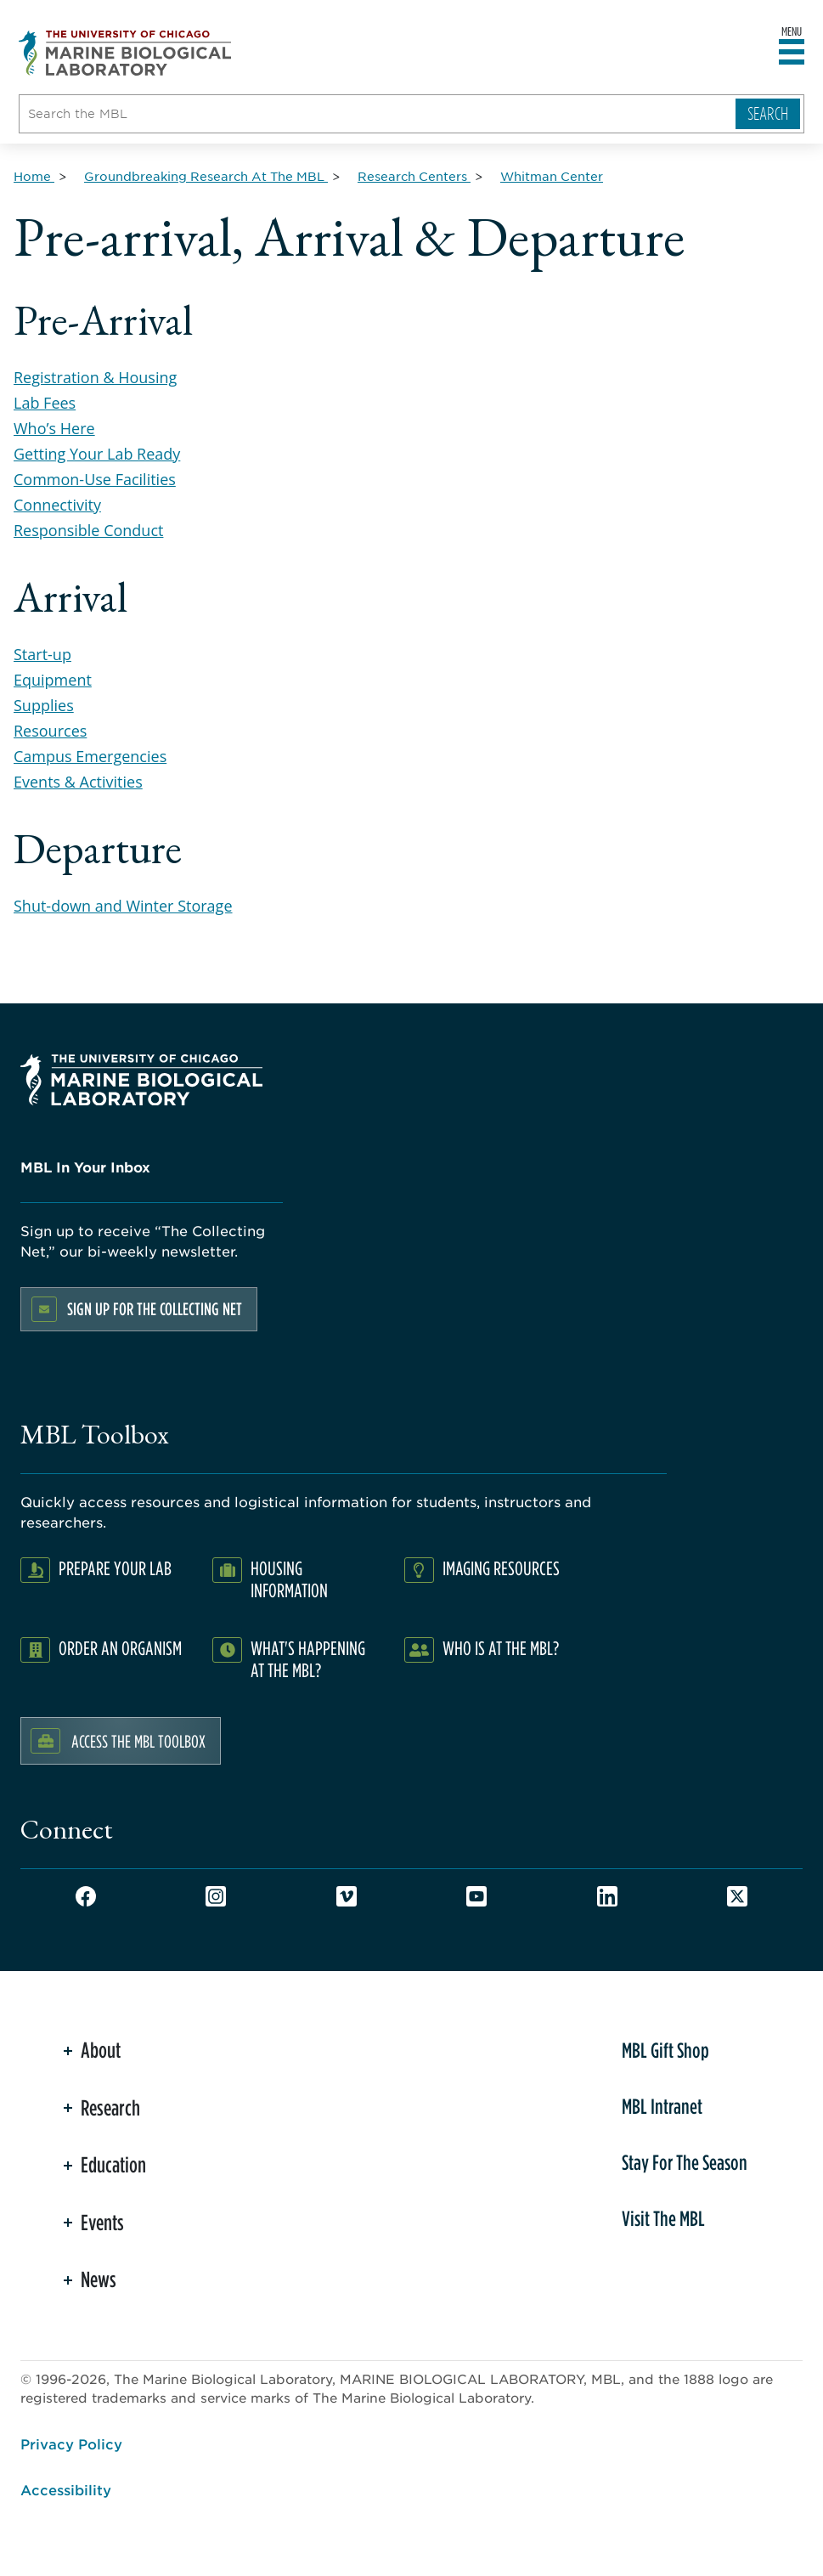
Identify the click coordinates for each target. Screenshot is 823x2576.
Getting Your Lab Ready (97, 453)
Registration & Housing (95, 377)
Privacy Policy (71, 2443)
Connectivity (57, 504)
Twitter (737, 1896)
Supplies (44, 705)
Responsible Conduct (88, 530)
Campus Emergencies (90, 756)
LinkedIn (607, 1896)
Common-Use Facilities (95, 479)
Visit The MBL (663, 2218)
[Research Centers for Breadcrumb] (414, 176)
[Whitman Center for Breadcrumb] (551, 176)
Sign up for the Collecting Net (154, 1308)
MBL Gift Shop (665, 2050)
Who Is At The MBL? (501, 1647)
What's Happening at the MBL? (308, 1659)
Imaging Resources (501, 1568)
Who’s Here (54, 428)
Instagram (216, 1896)
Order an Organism (120, 1647)
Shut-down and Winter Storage (123, 905)
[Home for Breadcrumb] (34, 176)
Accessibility (65, 2489)
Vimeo (346, 1896)
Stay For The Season (684, 2162)
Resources (50, 730)
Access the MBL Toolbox (138, 1741)
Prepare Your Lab (115, 1568)
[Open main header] (791, 52)
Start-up (42, 654)
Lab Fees (45, 403)
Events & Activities (78, 781)
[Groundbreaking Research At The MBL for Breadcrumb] (206, 176)
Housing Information (289, 1579)
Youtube (476, 1896)
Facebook (86, 1896)
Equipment (53, 679)
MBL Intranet (662, 2106)
